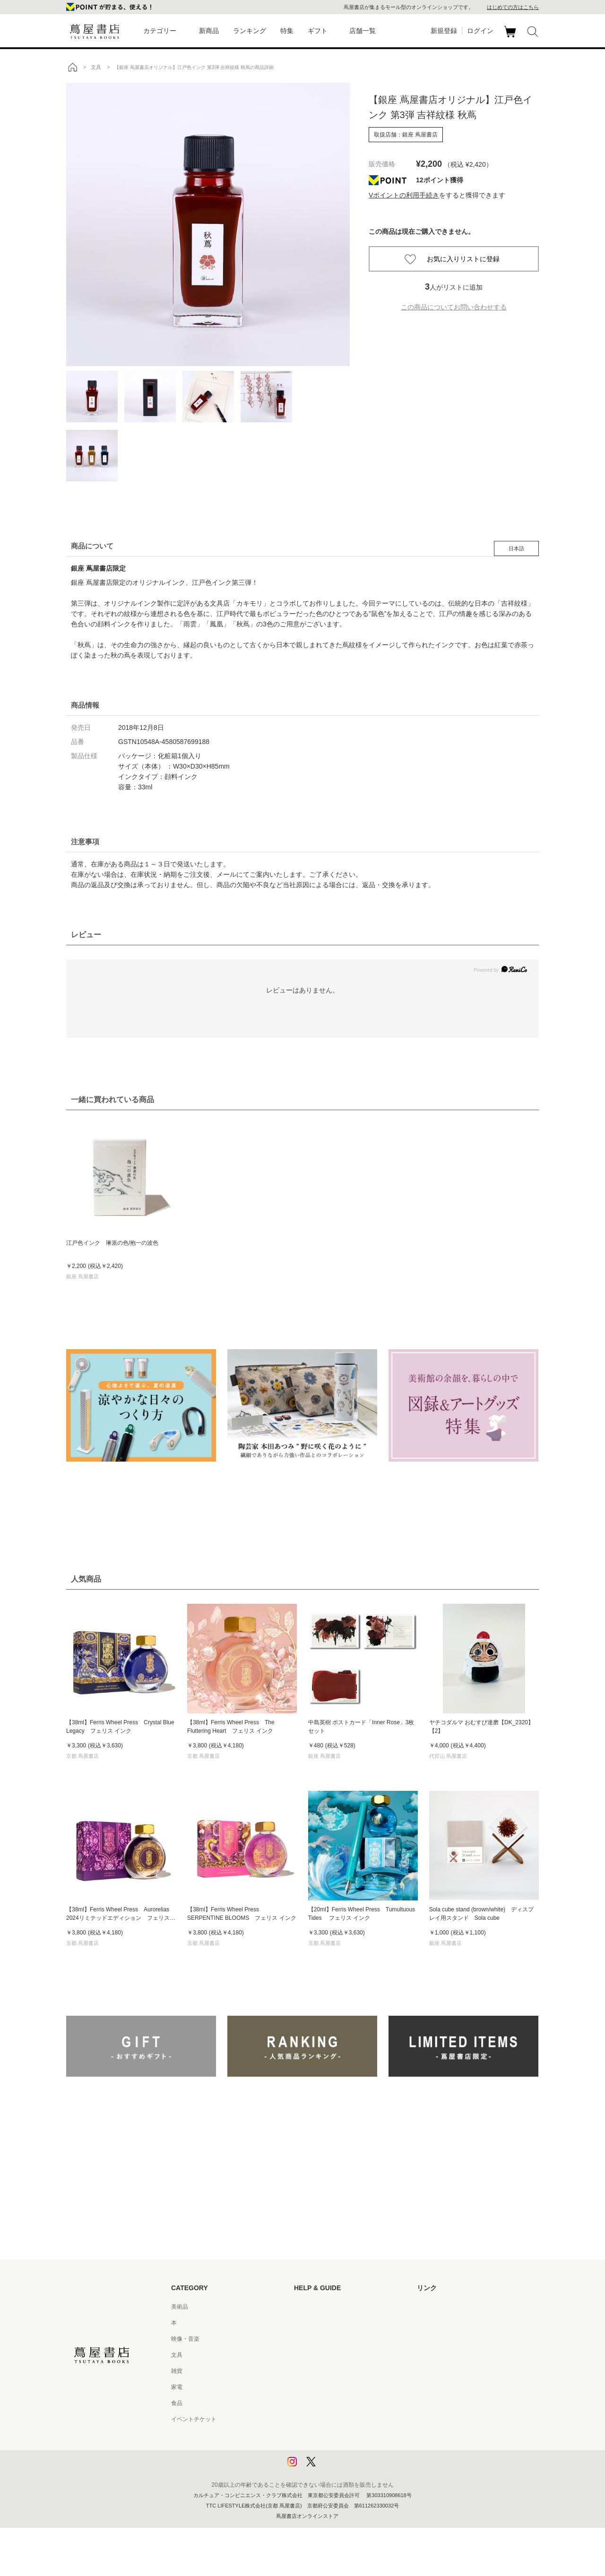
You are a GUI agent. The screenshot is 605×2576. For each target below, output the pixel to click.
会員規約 (305, 2387)
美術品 (179, 2306)
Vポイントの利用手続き (404, 195)
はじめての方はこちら (513, 7)
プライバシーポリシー (322, 2435)
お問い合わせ (311, 2339)
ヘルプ (302, 2322)
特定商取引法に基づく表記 (328, 2403)
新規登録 (444, 30)
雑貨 (176, 2371)
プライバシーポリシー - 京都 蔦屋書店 (342, 2451)
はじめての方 (311, 2306)
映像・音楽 (185, 2339)
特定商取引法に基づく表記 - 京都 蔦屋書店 (348, 2419)
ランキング (249, 30)
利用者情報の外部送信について (333, 2467)
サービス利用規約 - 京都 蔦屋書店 (337, 2371)
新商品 (209, 30)
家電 (176, 2387)
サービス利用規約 (316, 2355)
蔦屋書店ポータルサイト (448, 2306)
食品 (176, 2403)
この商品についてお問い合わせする (454, 307)
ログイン (480, 30)
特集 (287, 30)
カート (511, 37)
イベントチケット (193, 2419)
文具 (176, 2355)
